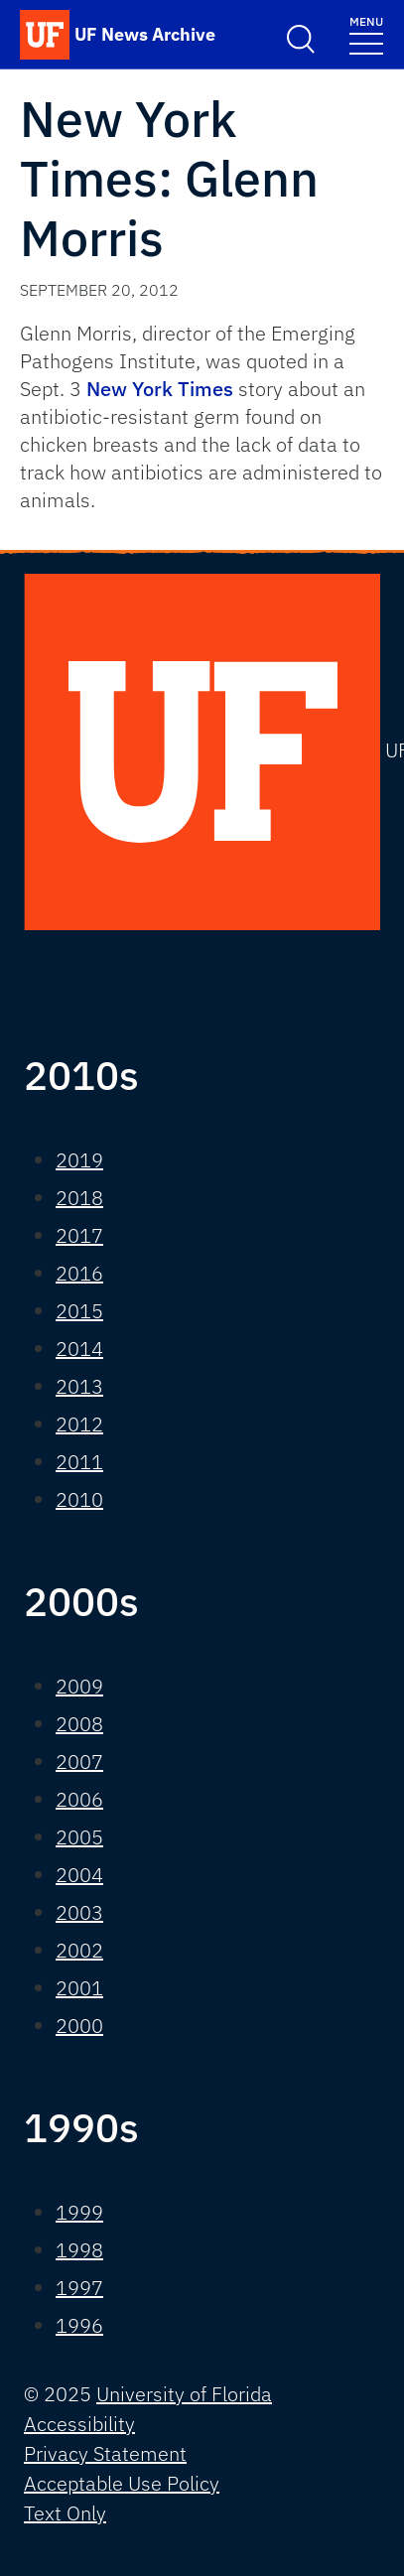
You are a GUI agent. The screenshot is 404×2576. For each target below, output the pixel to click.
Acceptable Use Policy (121, 2483)
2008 (79, 1723)
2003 (79, 1912)
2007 (79, 1761)
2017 (79, 1235)
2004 (79, 1874)
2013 (79, 1386)
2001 (79, 1987)
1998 (79, 2250)
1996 (79, 2325)
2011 (79, 1461)
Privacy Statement (105, 2453)
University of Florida (184, 2393)
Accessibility (79, 2423)
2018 (79, 1197)
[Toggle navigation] (366, 34)
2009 (79, 1686)
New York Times (159, 388)
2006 (79, 1799)
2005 (79, 1837)
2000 (79, 2025)
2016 (79, 1273)
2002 (79, 1950)
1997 (79, 2287)
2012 (79, 1424)
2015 (79, 1310)
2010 (79, 1499)
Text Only (65, 2513)
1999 (79, 2212)
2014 (79, 1348)
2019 (79, 1160)
